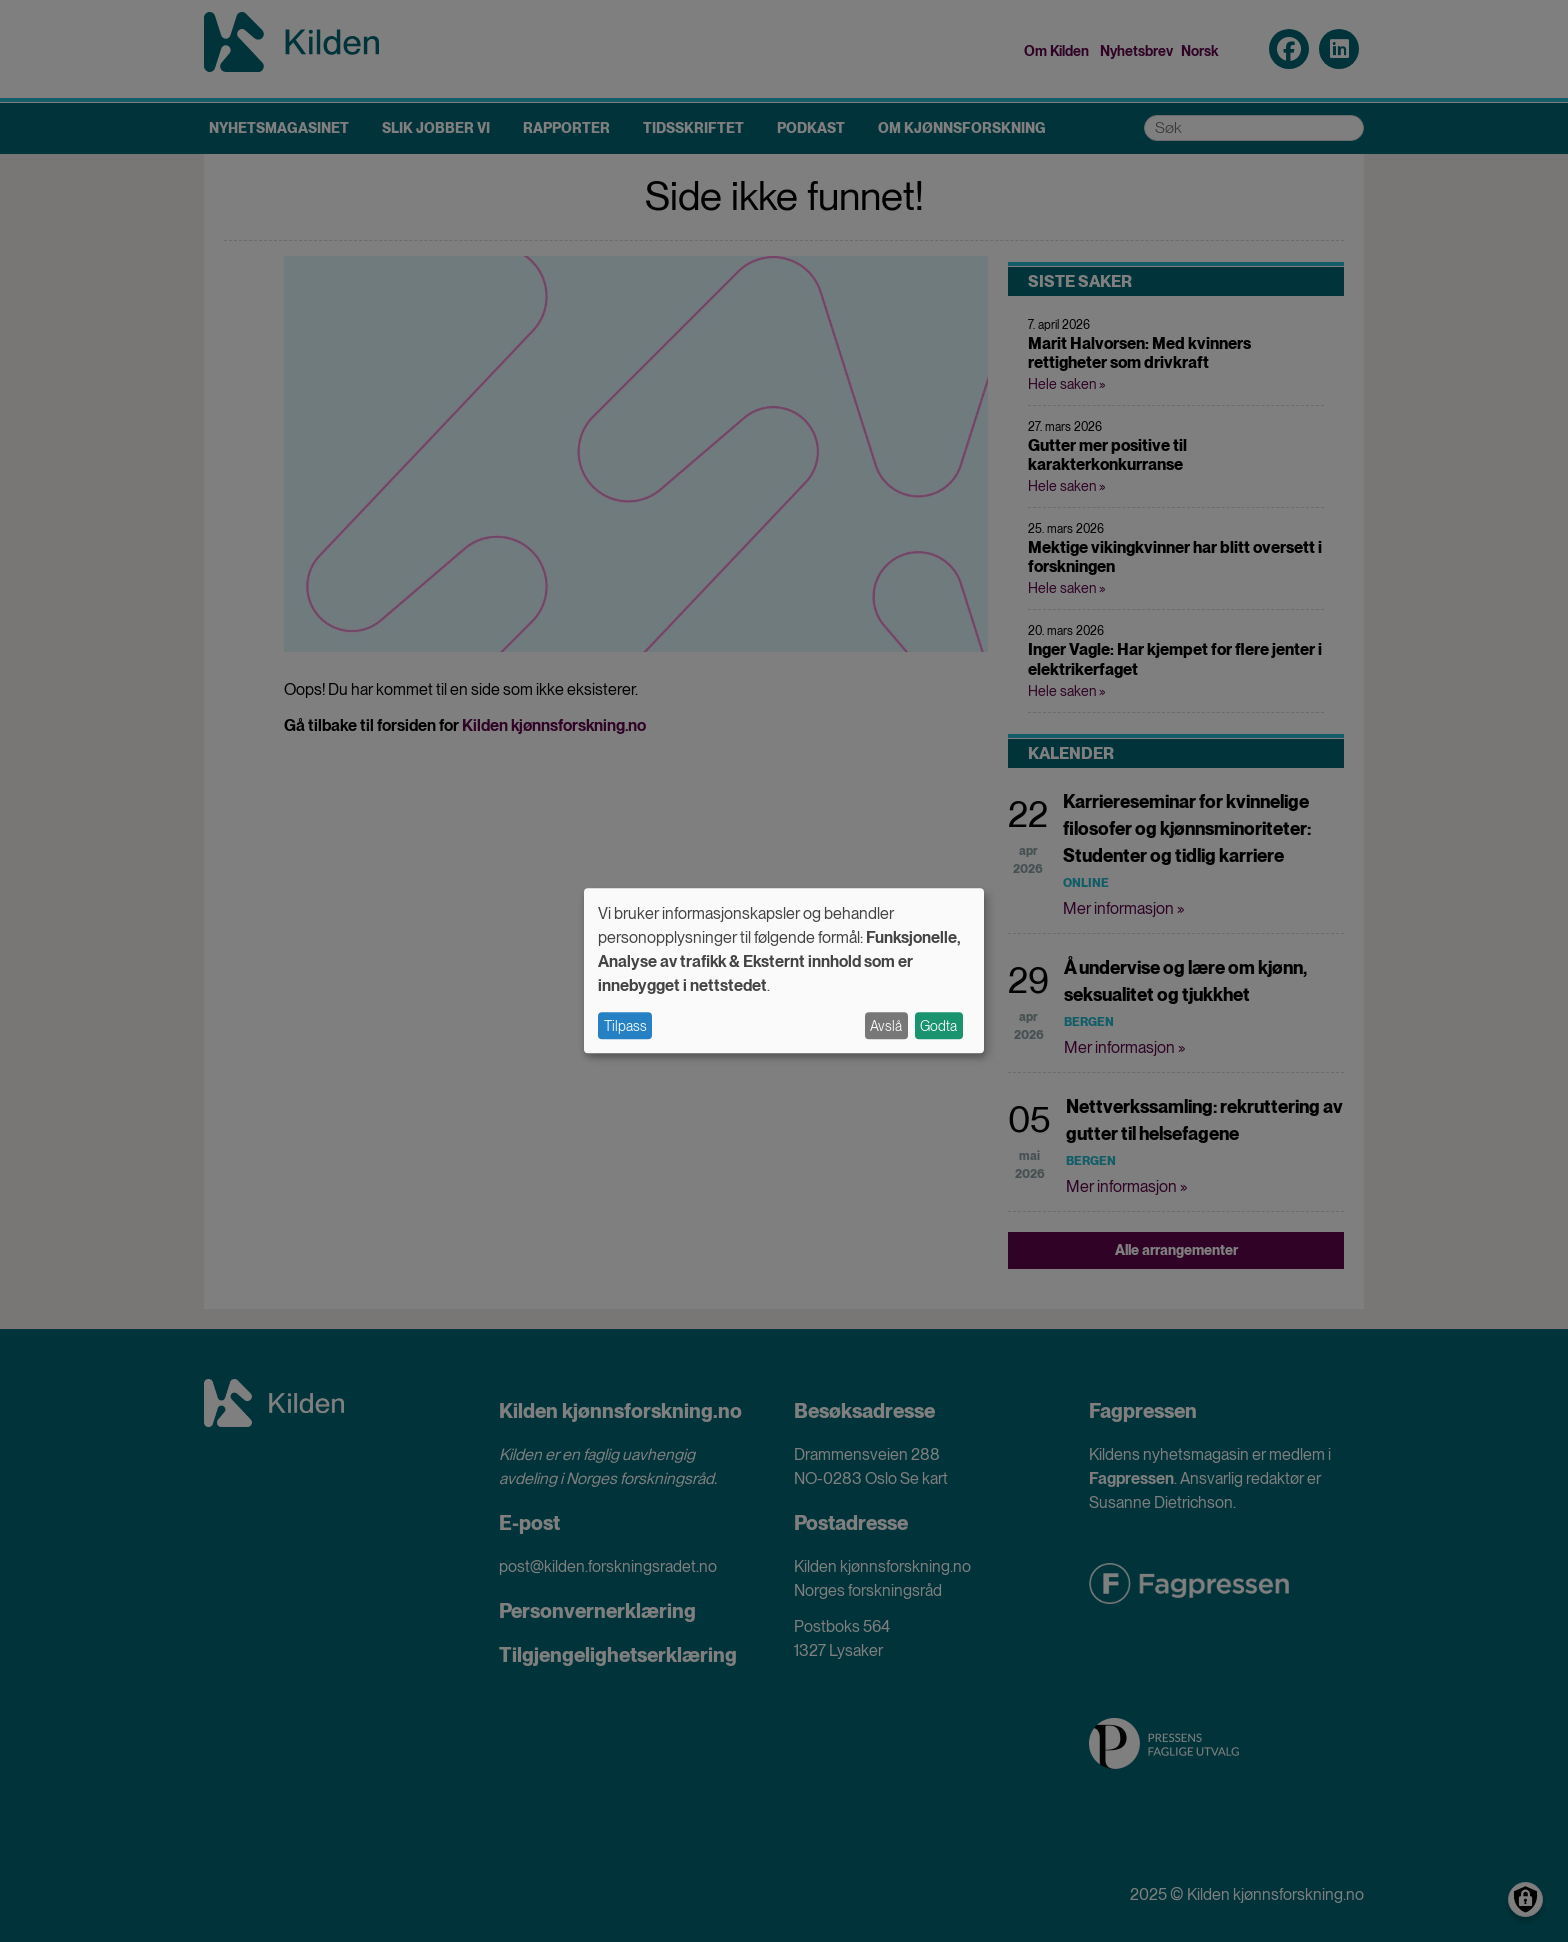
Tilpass (625, 1026)
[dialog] (784, 970)
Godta (938, 1026)
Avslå (886, 1026)
